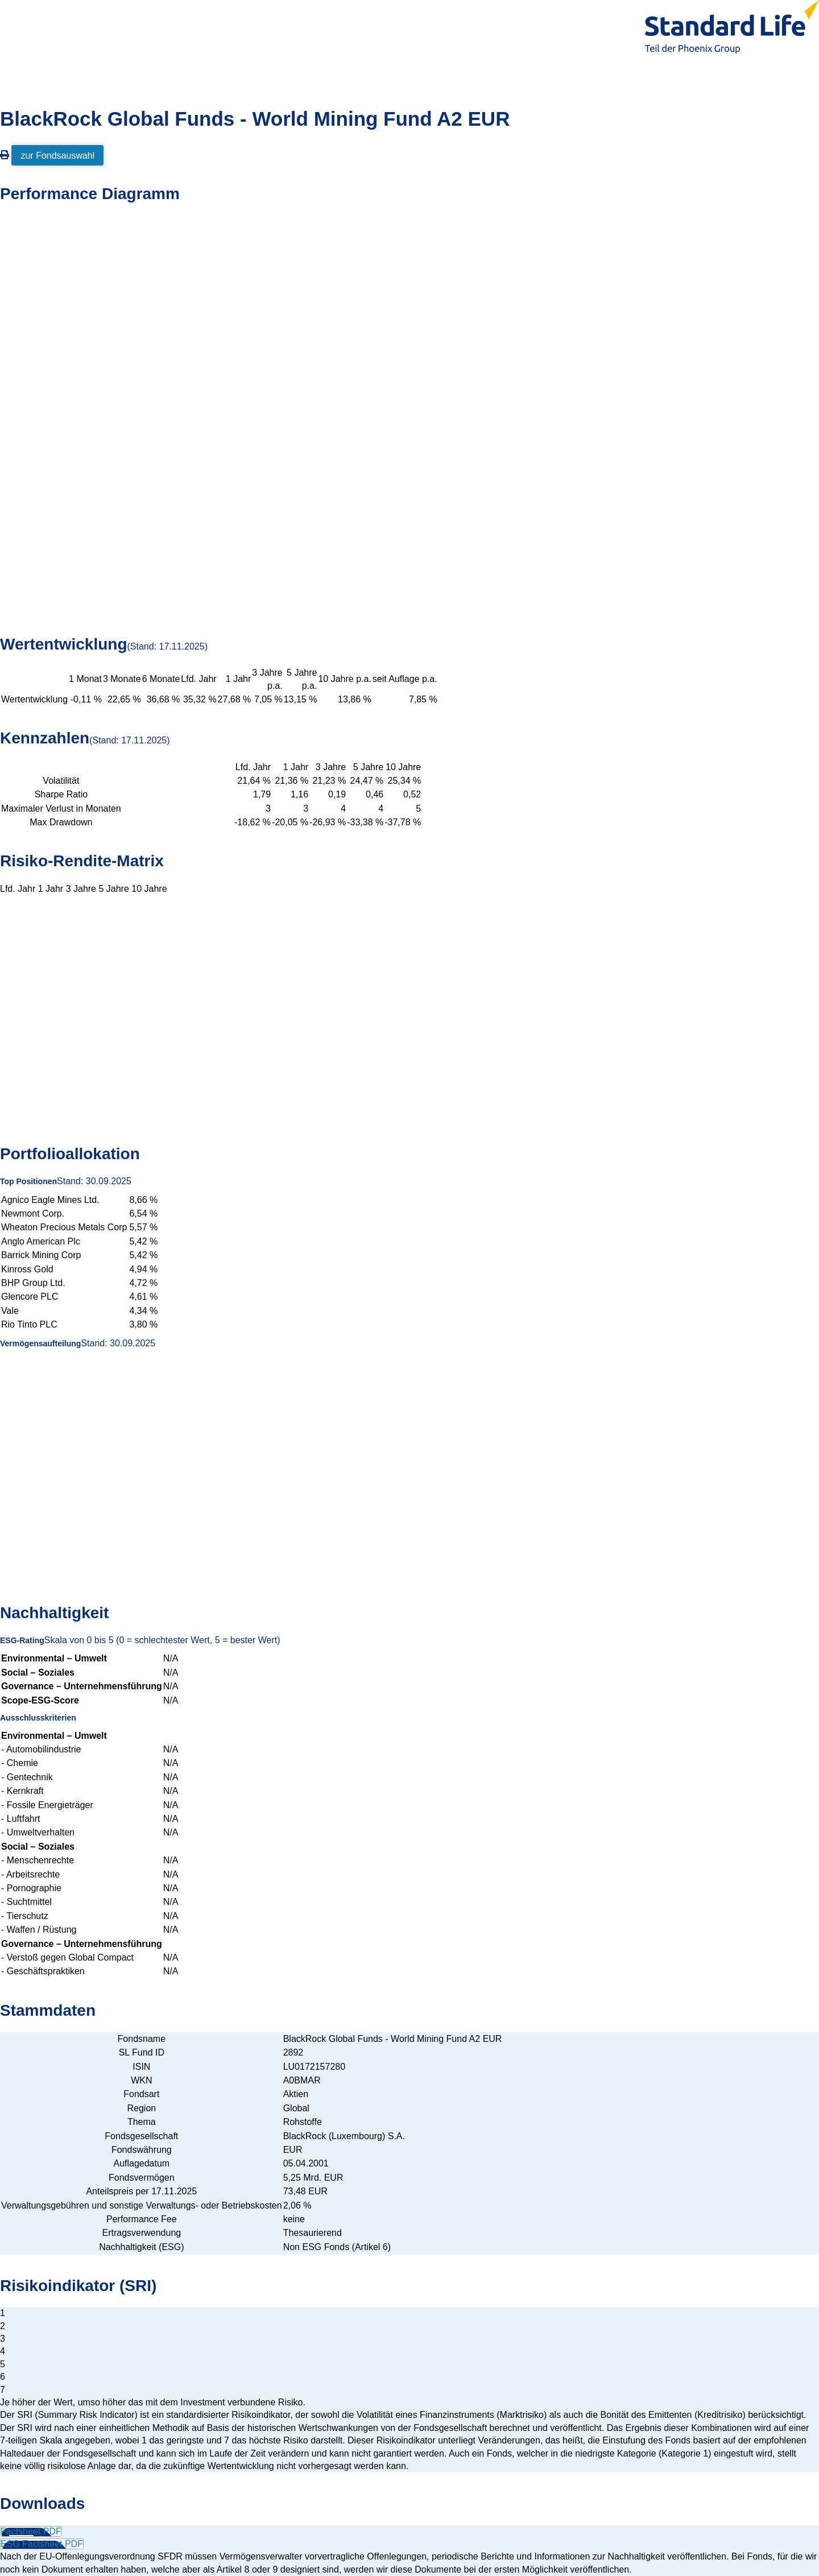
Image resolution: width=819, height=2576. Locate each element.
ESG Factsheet (42, 2544)
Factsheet (31, 2531)
